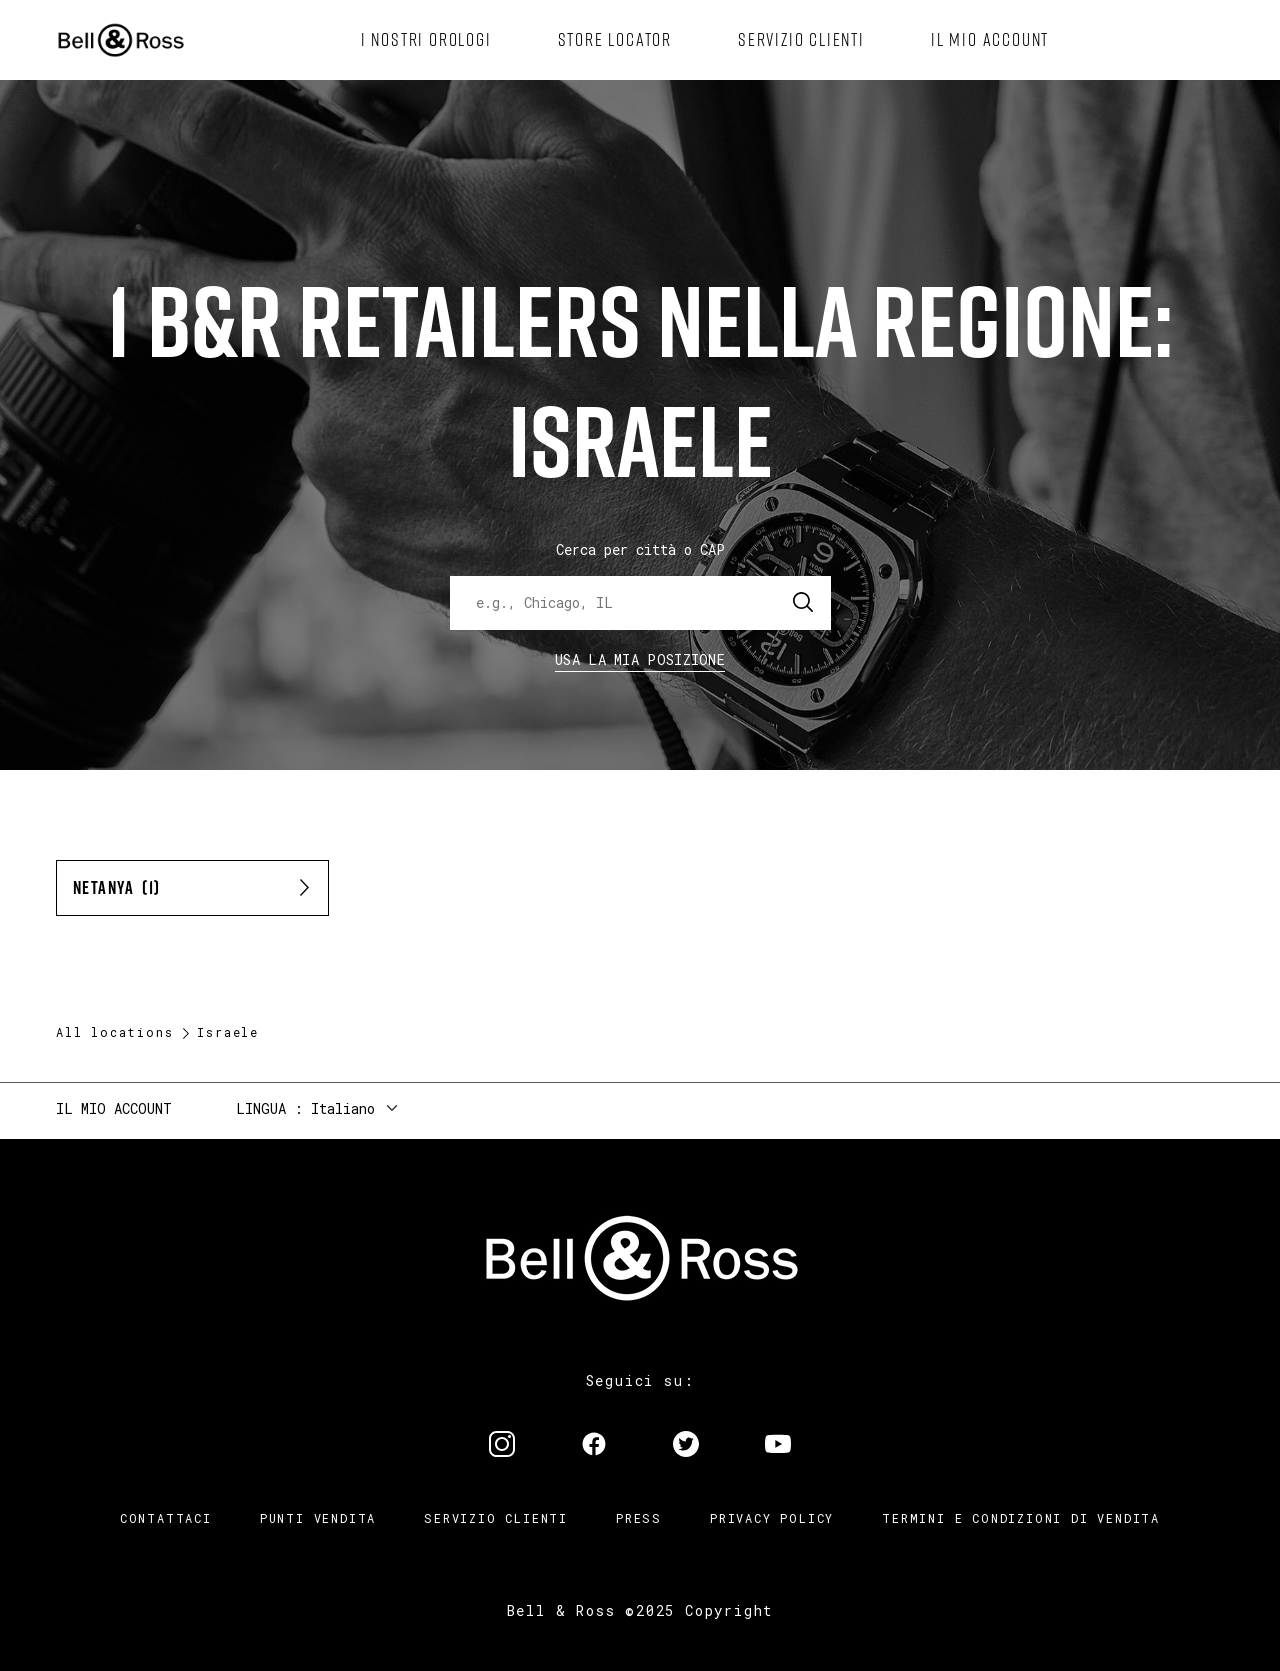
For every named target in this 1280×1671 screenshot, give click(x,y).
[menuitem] (426, 40)
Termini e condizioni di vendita (1021, 1518)
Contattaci (166, 1518)
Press (639, 1518)
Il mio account (114, 1108)
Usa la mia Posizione (640, 659)
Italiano (343, 1108)
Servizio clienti (496, 1518)
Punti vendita (318, 1518)
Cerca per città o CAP (640, 549)
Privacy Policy (772, 1518)
